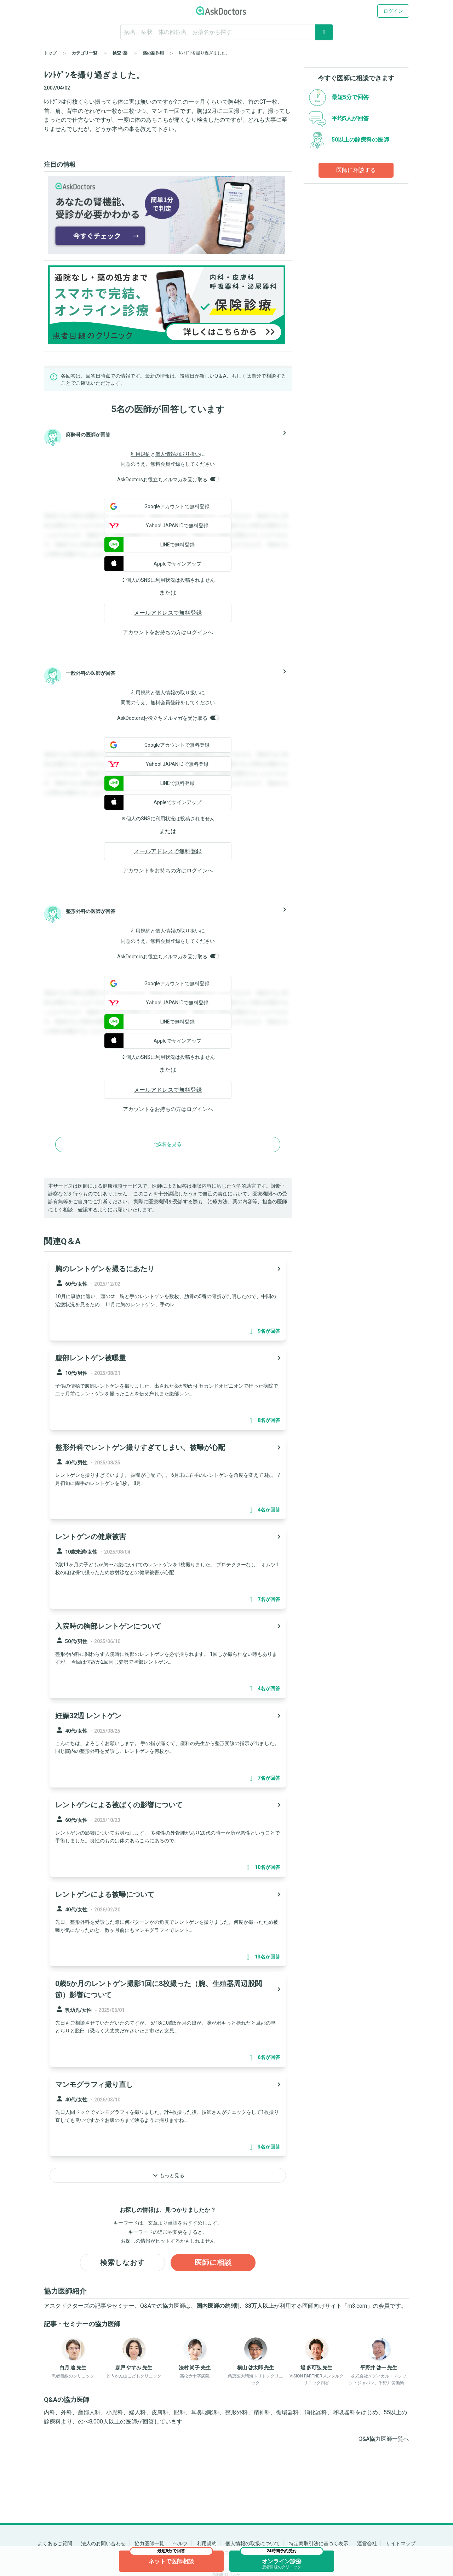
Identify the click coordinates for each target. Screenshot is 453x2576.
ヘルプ (180, 2543)
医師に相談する (356, 170)
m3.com (357, 2306)
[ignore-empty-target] (226, 32)
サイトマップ (400, 2543)
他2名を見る (168, 1144)
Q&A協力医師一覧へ (384, 2439)
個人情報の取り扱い (177, 454)
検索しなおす (122, 2263)
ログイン (393, 11)
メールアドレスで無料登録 (168, 612)
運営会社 (367, 2543)
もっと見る (167, 2175)
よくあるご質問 (55, 2543)
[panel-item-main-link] (167, 1299)
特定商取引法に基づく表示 (318, 2543)
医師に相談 (213, 2263)
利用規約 (140, 454)
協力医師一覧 (149, 2543)
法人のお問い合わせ (103, 2543)
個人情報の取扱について (252, 2543)
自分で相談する (268, 376)
